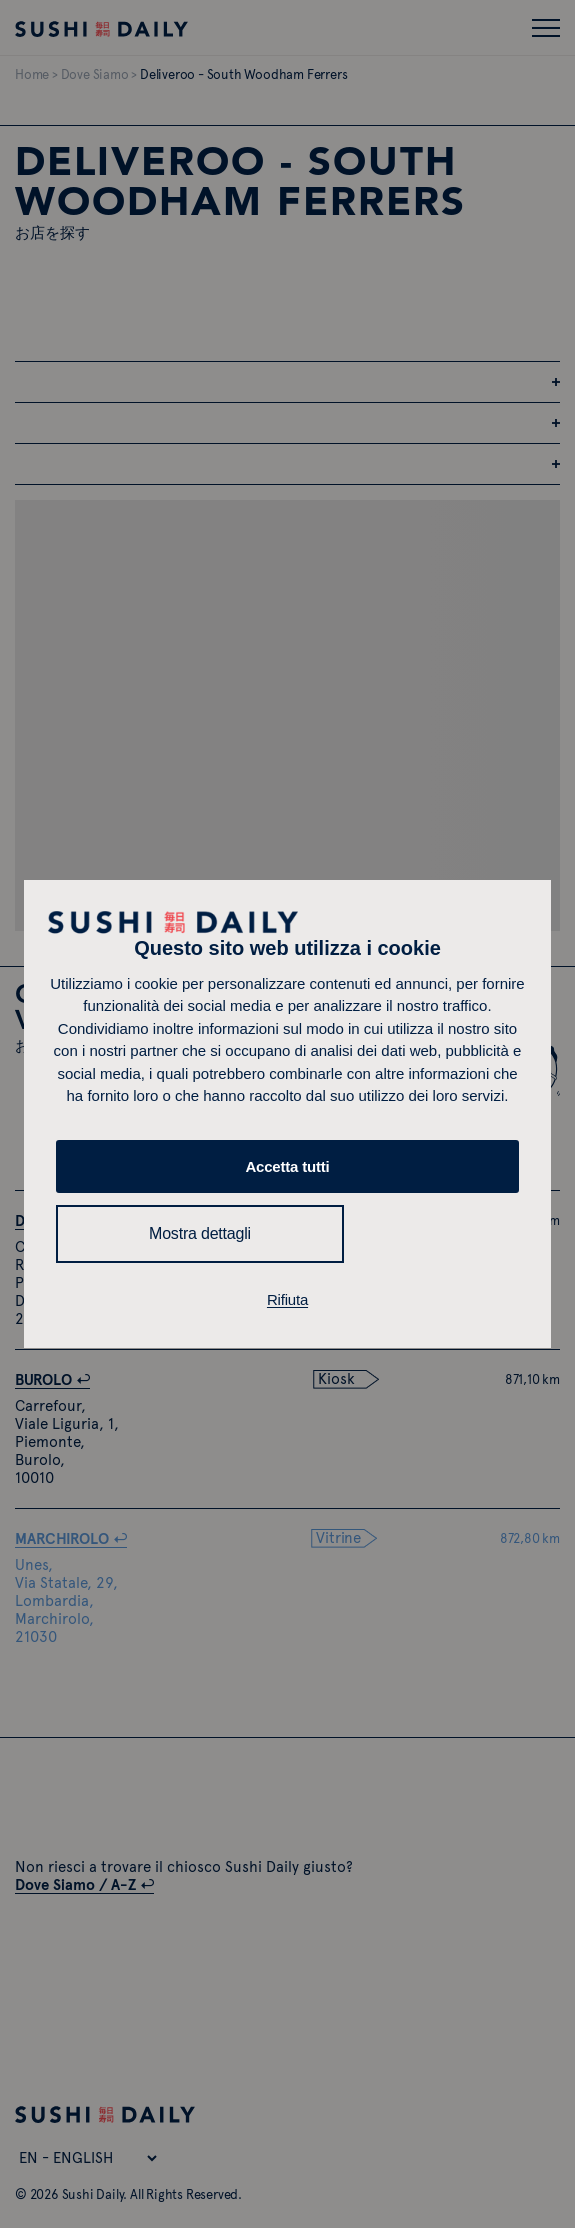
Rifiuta (287, 1299)
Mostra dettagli (200, 1233)
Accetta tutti (287, 1166)
